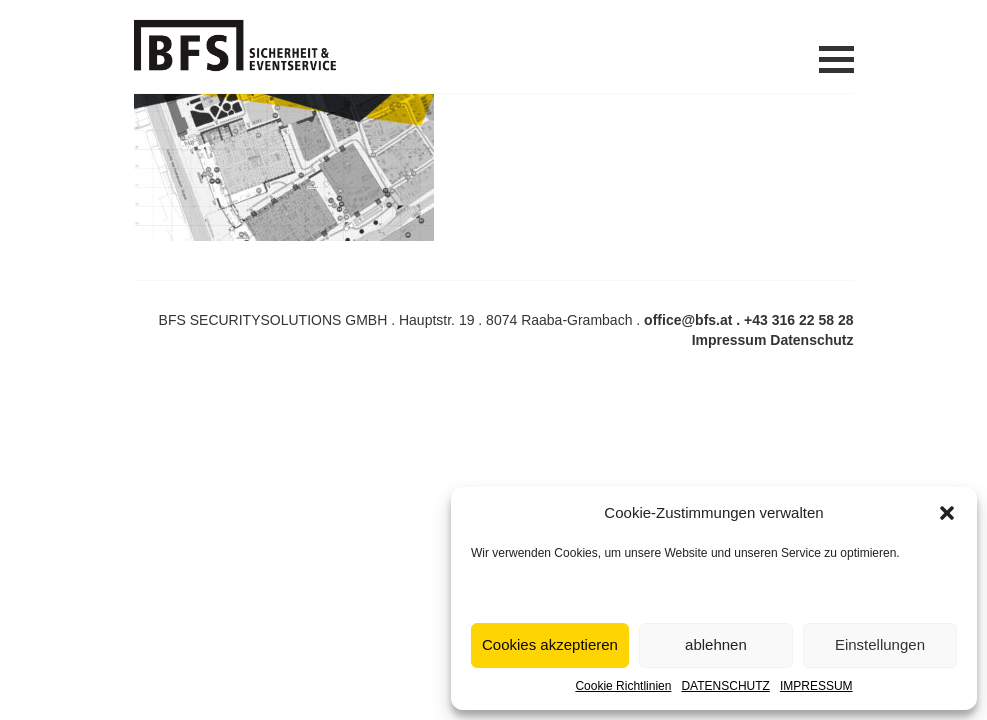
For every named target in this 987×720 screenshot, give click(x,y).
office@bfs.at (688, 320)
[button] (947, 513)
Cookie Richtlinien (623, 686)
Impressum (729, 340)
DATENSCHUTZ (725, 686)
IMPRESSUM (816, 686)
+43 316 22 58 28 (798, 320)
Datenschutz (811, 340)
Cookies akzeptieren (550, 644)
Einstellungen (880, 644)
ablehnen (716, 644)
